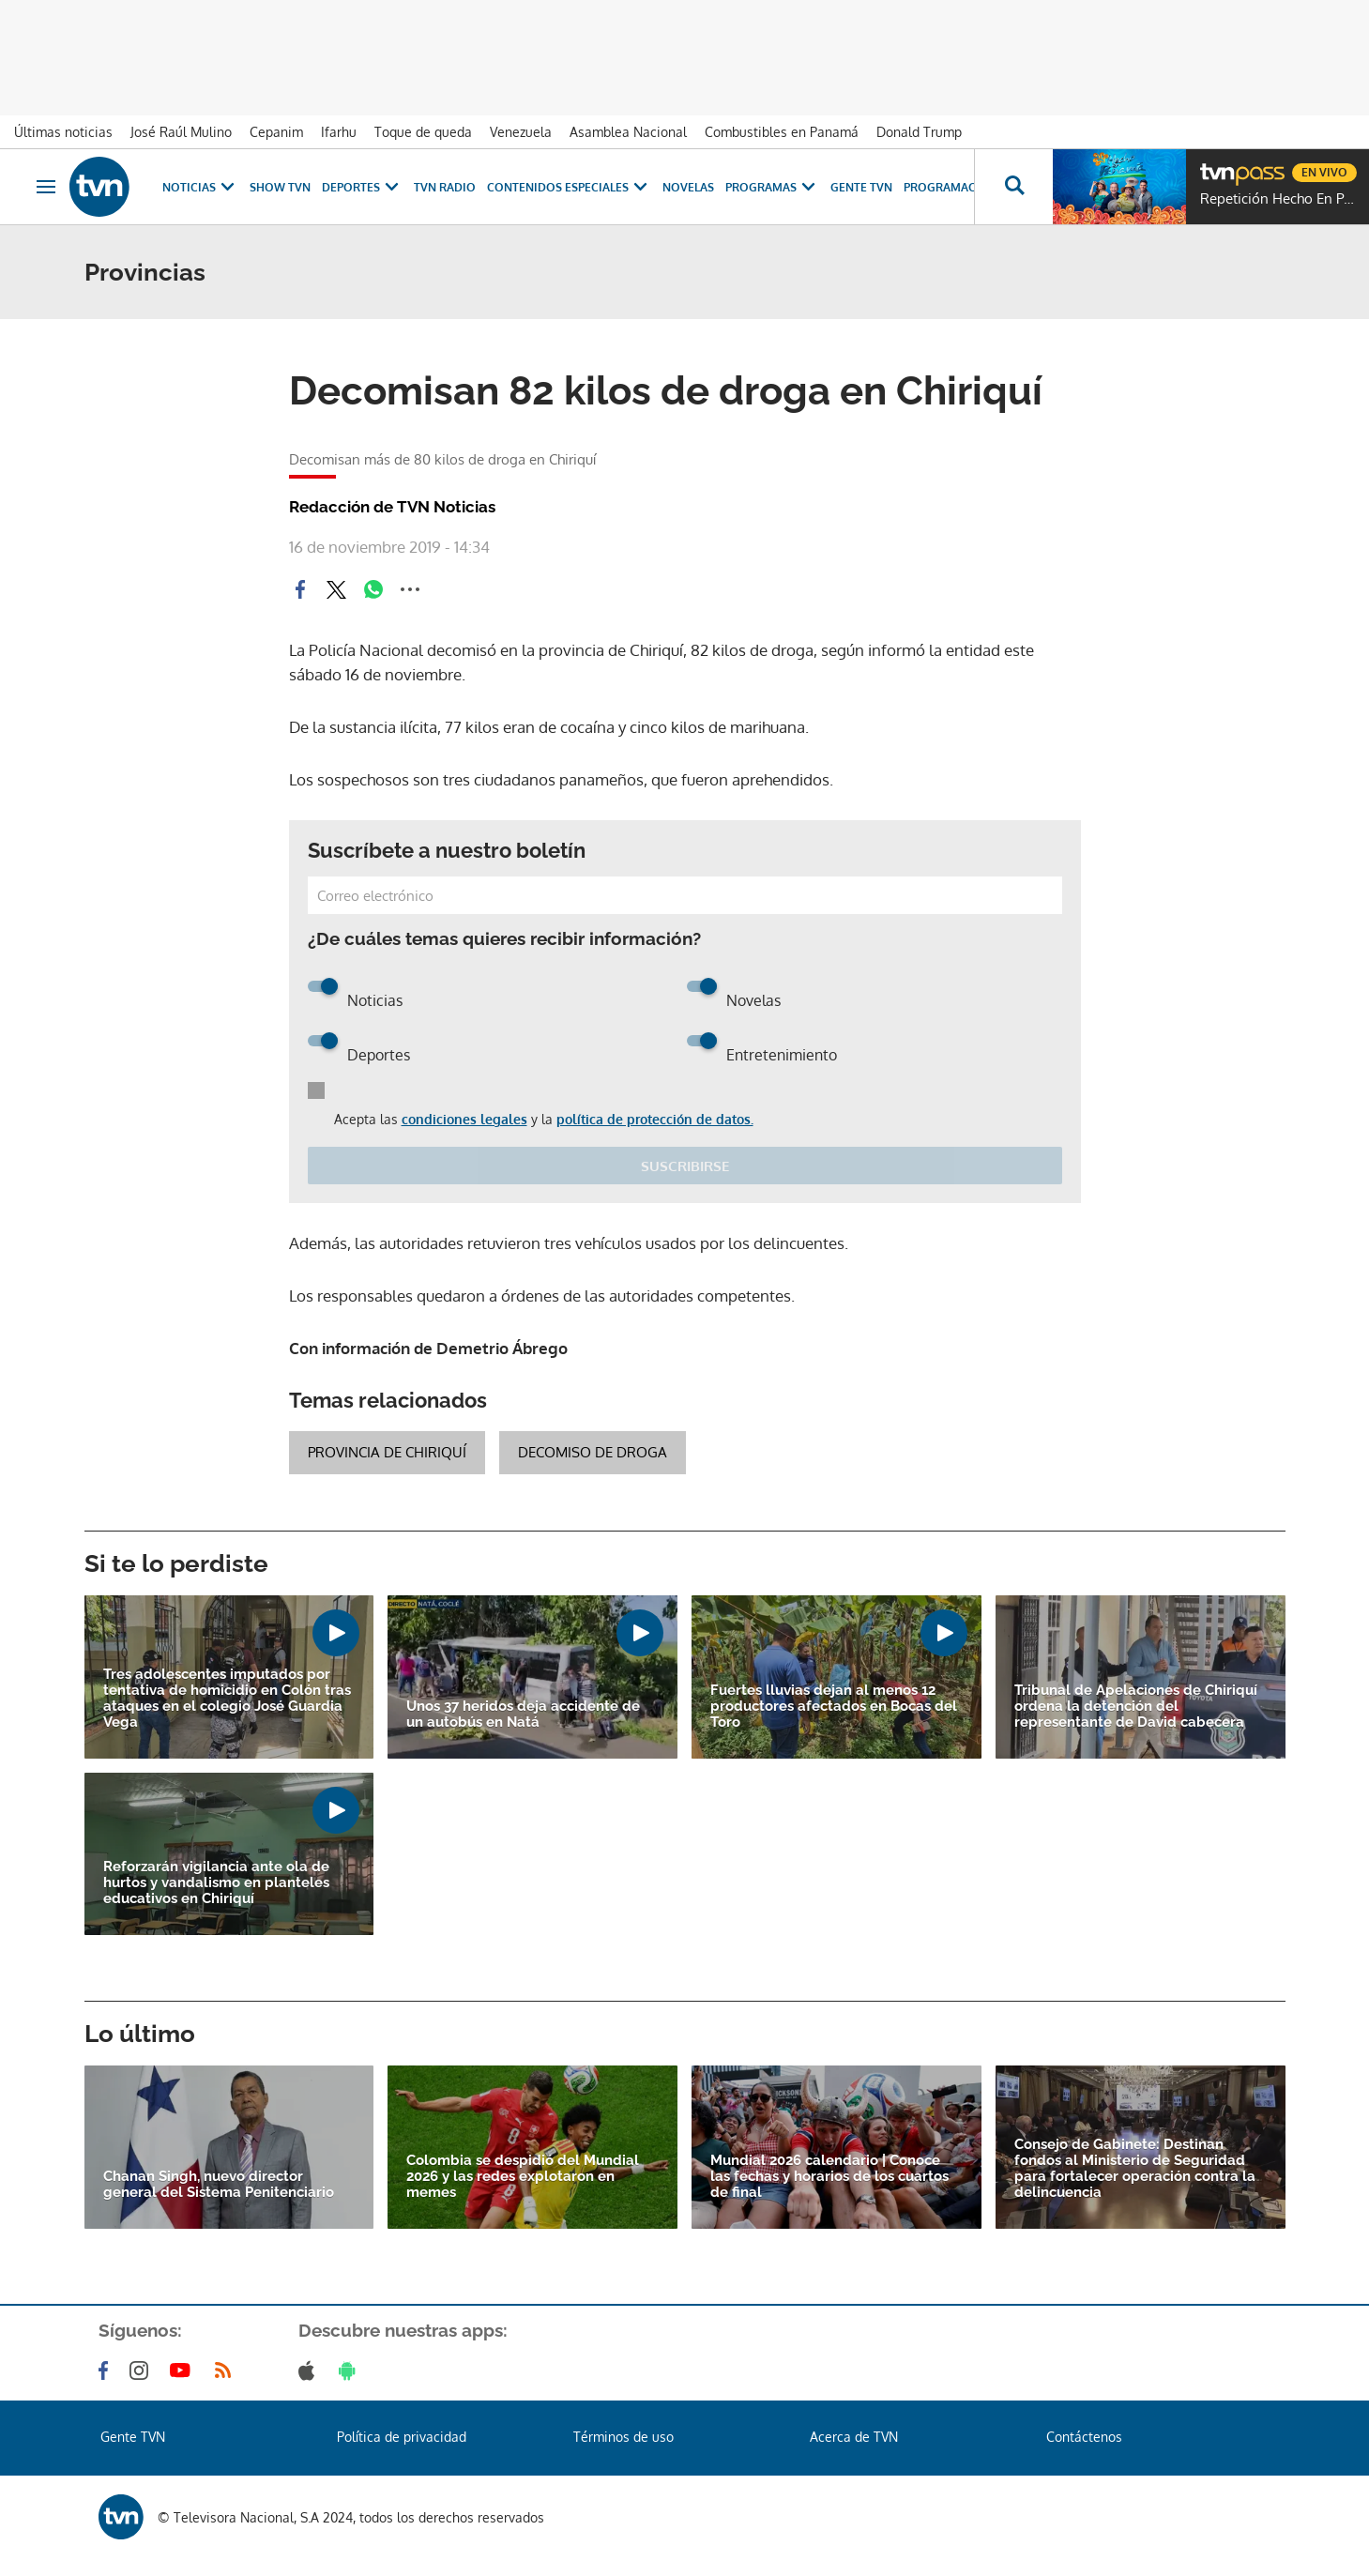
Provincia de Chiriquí (387, 1452)
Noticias (200, 187)
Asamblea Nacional (628, 132)
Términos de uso (623, 2437)
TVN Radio (445, 187)
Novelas (688, 187)
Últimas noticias (63, 132)
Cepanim (276, 132)
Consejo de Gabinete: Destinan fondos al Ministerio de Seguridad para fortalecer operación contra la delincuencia (1134, 2169)
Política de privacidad (401, 2437)
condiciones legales (464, 1119)
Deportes (362, 187)
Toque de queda (423, 132)
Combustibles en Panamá (782, 132)
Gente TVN (861, 187)
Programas (772, 187)
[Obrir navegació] (46, 186)
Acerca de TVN (854, 2437)
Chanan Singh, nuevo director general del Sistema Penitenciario (218, 2185)
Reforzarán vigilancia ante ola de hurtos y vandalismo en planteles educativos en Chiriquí (216, 1883)
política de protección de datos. (654, 1119)
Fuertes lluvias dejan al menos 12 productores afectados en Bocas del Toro (833, 1706)
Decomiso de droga (592, 1452)
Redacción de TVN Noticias (392, 506)
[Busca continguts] (1013, 186)
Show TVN (280, 187)
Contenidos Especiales (569, 187)
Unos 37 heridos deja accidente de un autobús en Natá (523, 1714)
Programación (950, 187)
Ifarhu (339, 132)
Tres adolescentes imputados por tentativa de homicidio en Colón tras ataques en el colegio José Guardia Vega (227, 1698)
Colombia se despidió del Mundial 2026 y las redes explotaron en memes (522, 2177)
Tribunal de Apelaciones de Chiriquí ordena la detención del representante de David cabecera (1135, 1706)
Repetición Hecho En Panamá (1280, 199)
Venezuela (521, 132)
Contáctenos (1084, 2437)
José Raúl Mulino (181, 132)
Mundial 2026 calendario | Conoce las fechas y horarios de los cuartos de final (829, 2177)
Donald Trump (919, 132)
